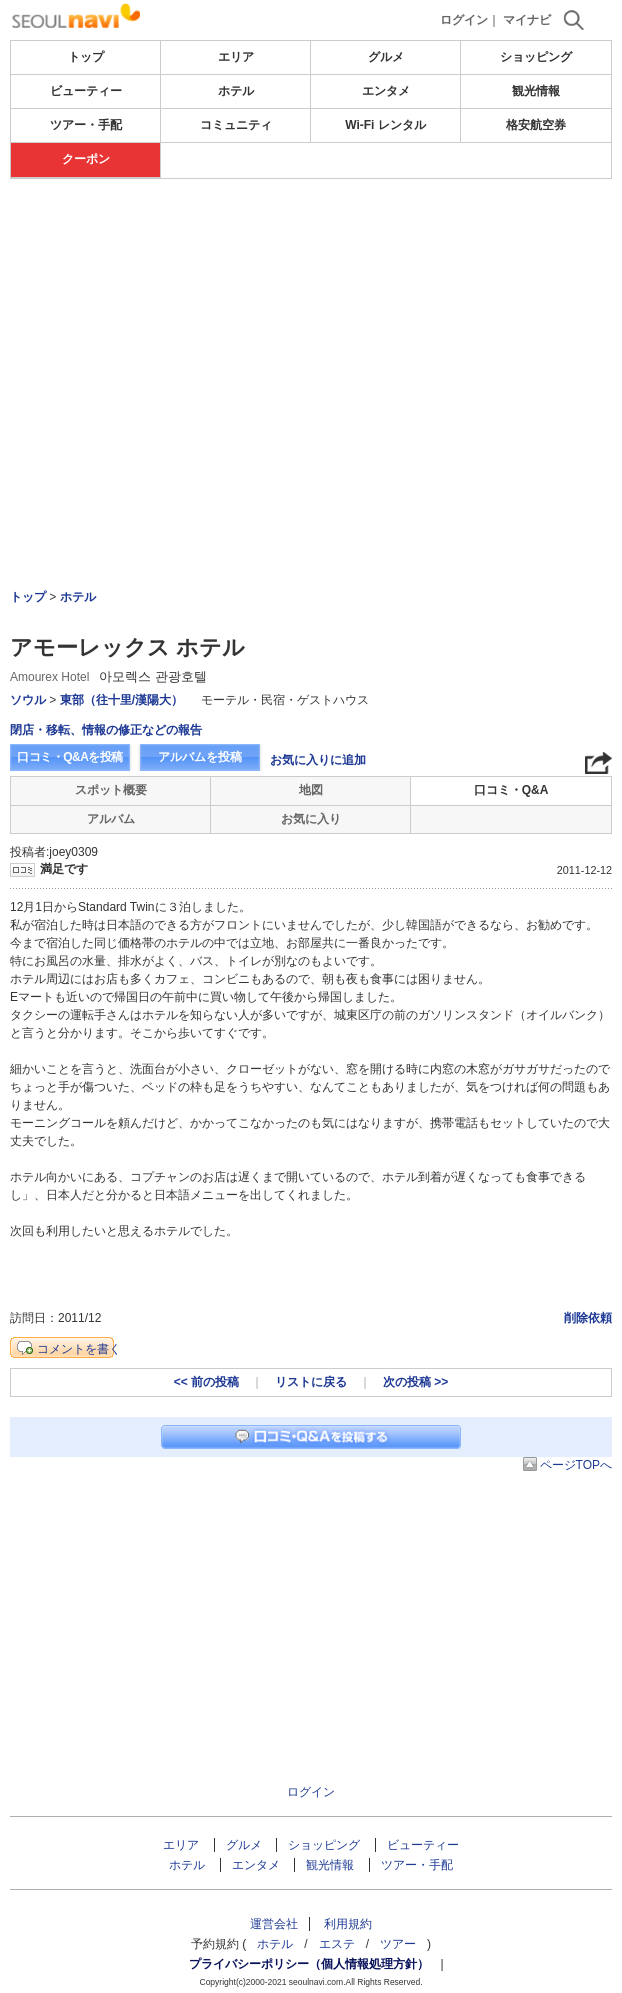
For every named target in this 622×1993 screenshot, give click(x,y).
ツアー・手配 (86, 125)
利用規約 (348, 1924)
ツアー (398, 1944)
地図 (311, 790)
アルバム (111, 819)
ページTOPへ (576, 1465)
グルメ (386, 57)
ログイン (464, 20)
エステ (337, 1944)
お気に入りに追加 (318, 760)
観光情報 (536, 91)
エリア (236, 57)
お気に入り (311, 819)
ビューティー (86, 91)
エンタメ (386, 91)
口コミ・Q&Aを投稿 (70, 757)
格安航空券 (536, 125)
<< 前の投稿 (206, 1382)
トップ (86, 57)
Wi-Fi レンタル (385, 125)
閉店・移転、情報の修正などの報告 (106, 730)
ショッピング (536, 57)
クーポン (86, 159)
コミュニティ (236, 125)
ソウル (28, 700)
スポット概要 (111, 790)
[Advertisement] (311, 239)
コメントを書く (79, 1349)
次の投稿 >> (415, 1382)
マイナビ (527, 20)
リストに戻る (311, 1382)
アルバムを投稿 (200, 757)
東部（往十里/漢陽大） (121, 700)
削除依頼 (588, 1318)
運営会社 (274, 1924)
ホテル (236, 91)
